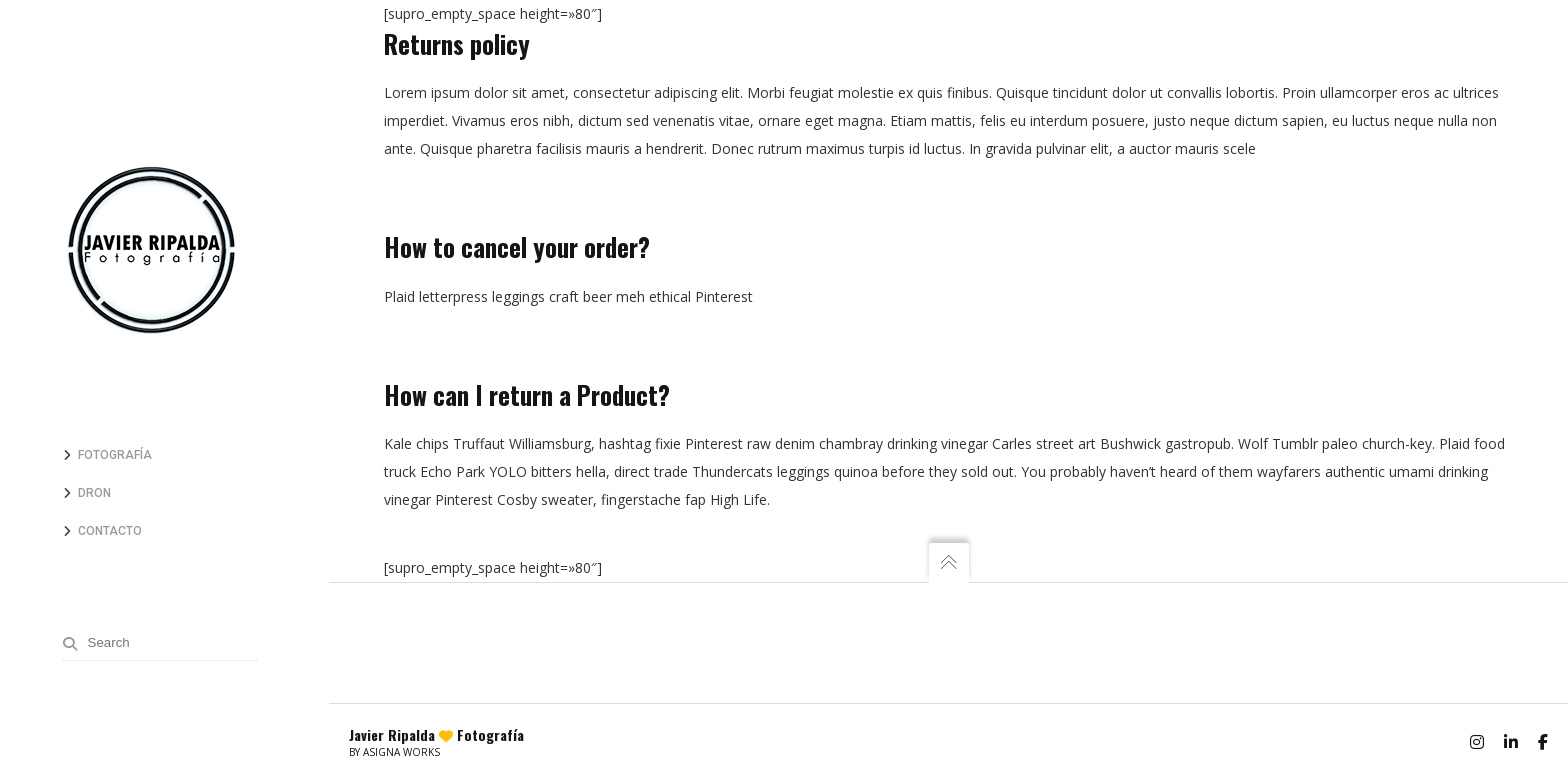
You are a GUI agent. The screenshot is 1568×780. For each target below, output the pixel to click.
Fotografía (115, 455)
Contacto (110, 531)
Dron (94, 493)
